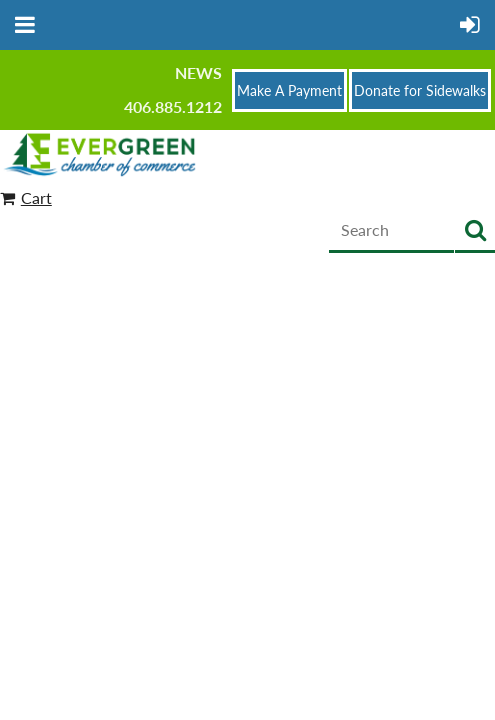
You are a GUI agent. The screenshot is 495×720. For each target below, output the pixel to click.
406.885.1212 (173, 106)
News (198, 72)
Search (475, 231)
